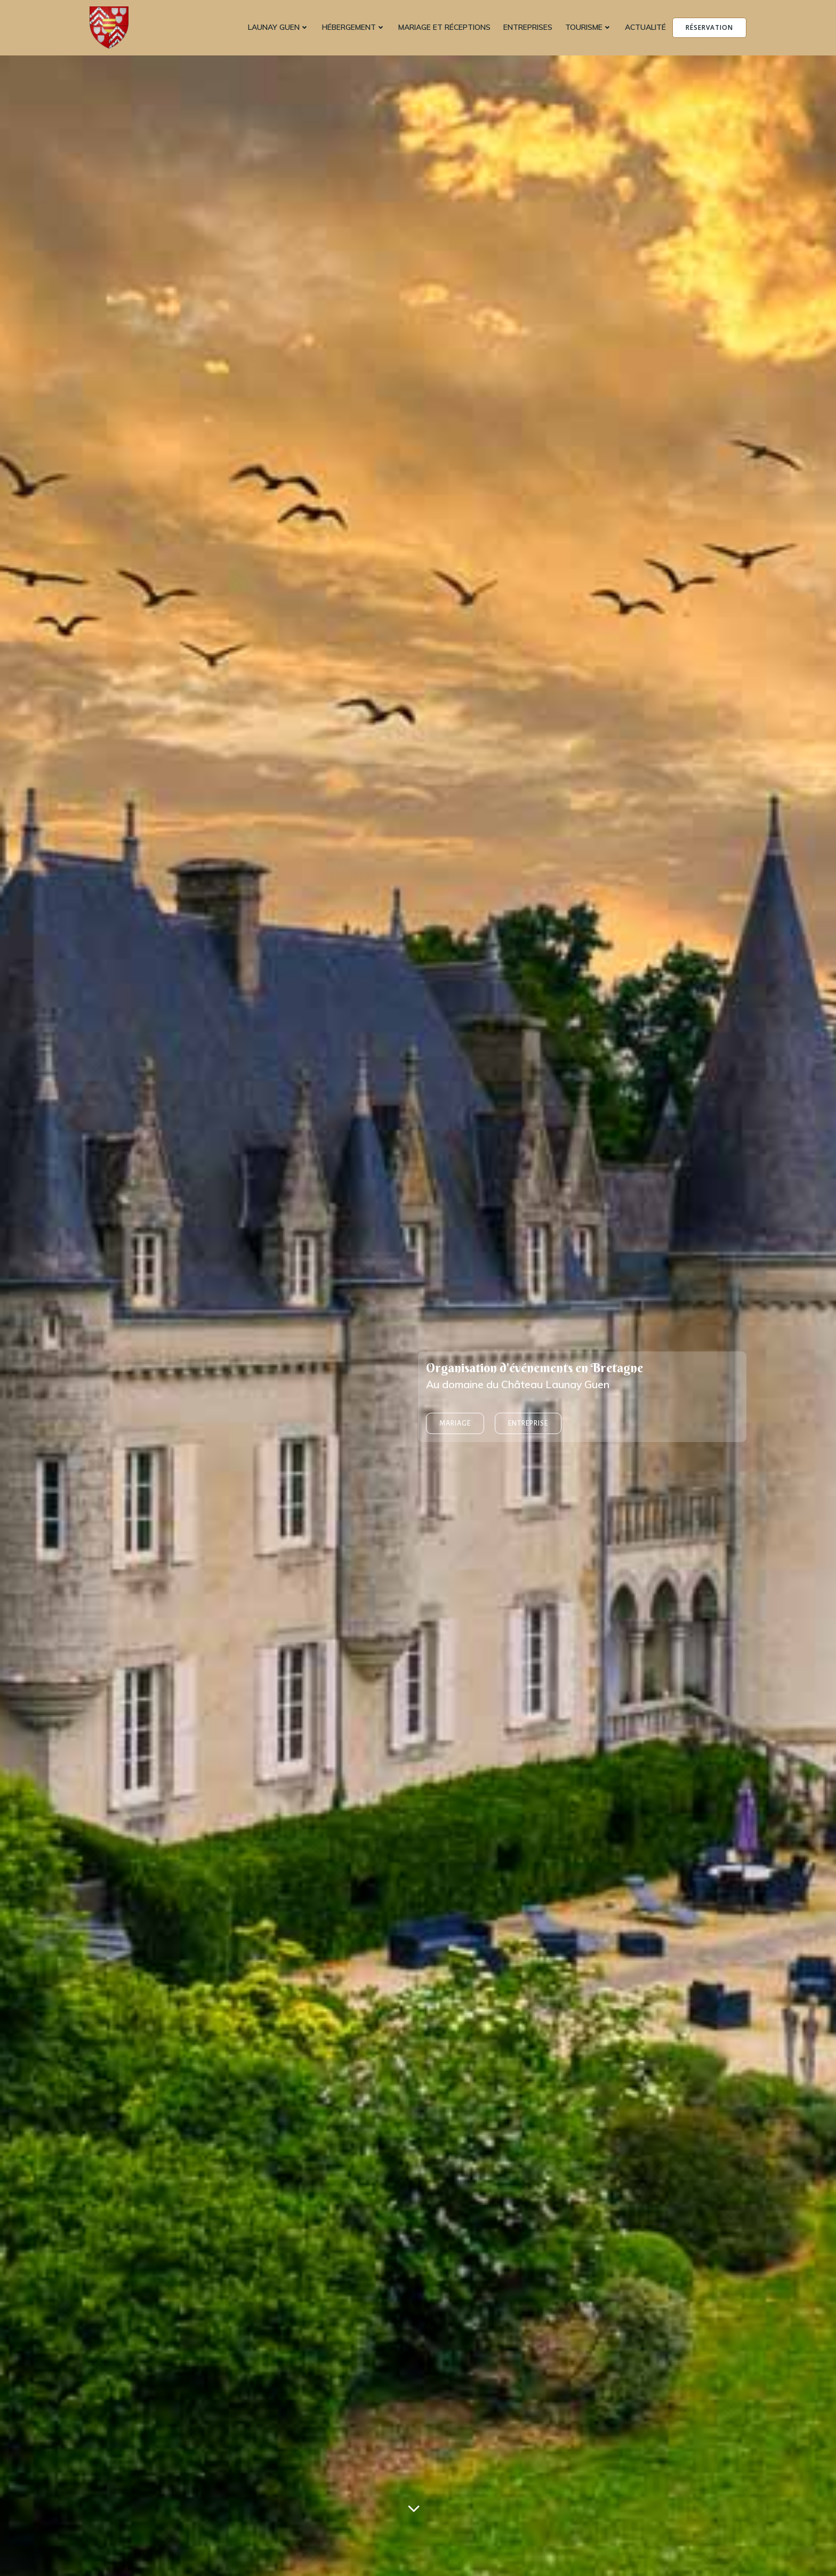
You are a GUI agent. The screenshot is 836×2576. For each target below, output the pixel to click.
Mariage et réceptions (444, 27)
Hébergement (353, 27)
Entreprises (527, 27)
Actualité (645, 27)
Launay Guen (278, 27)
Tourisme (588, 27)
